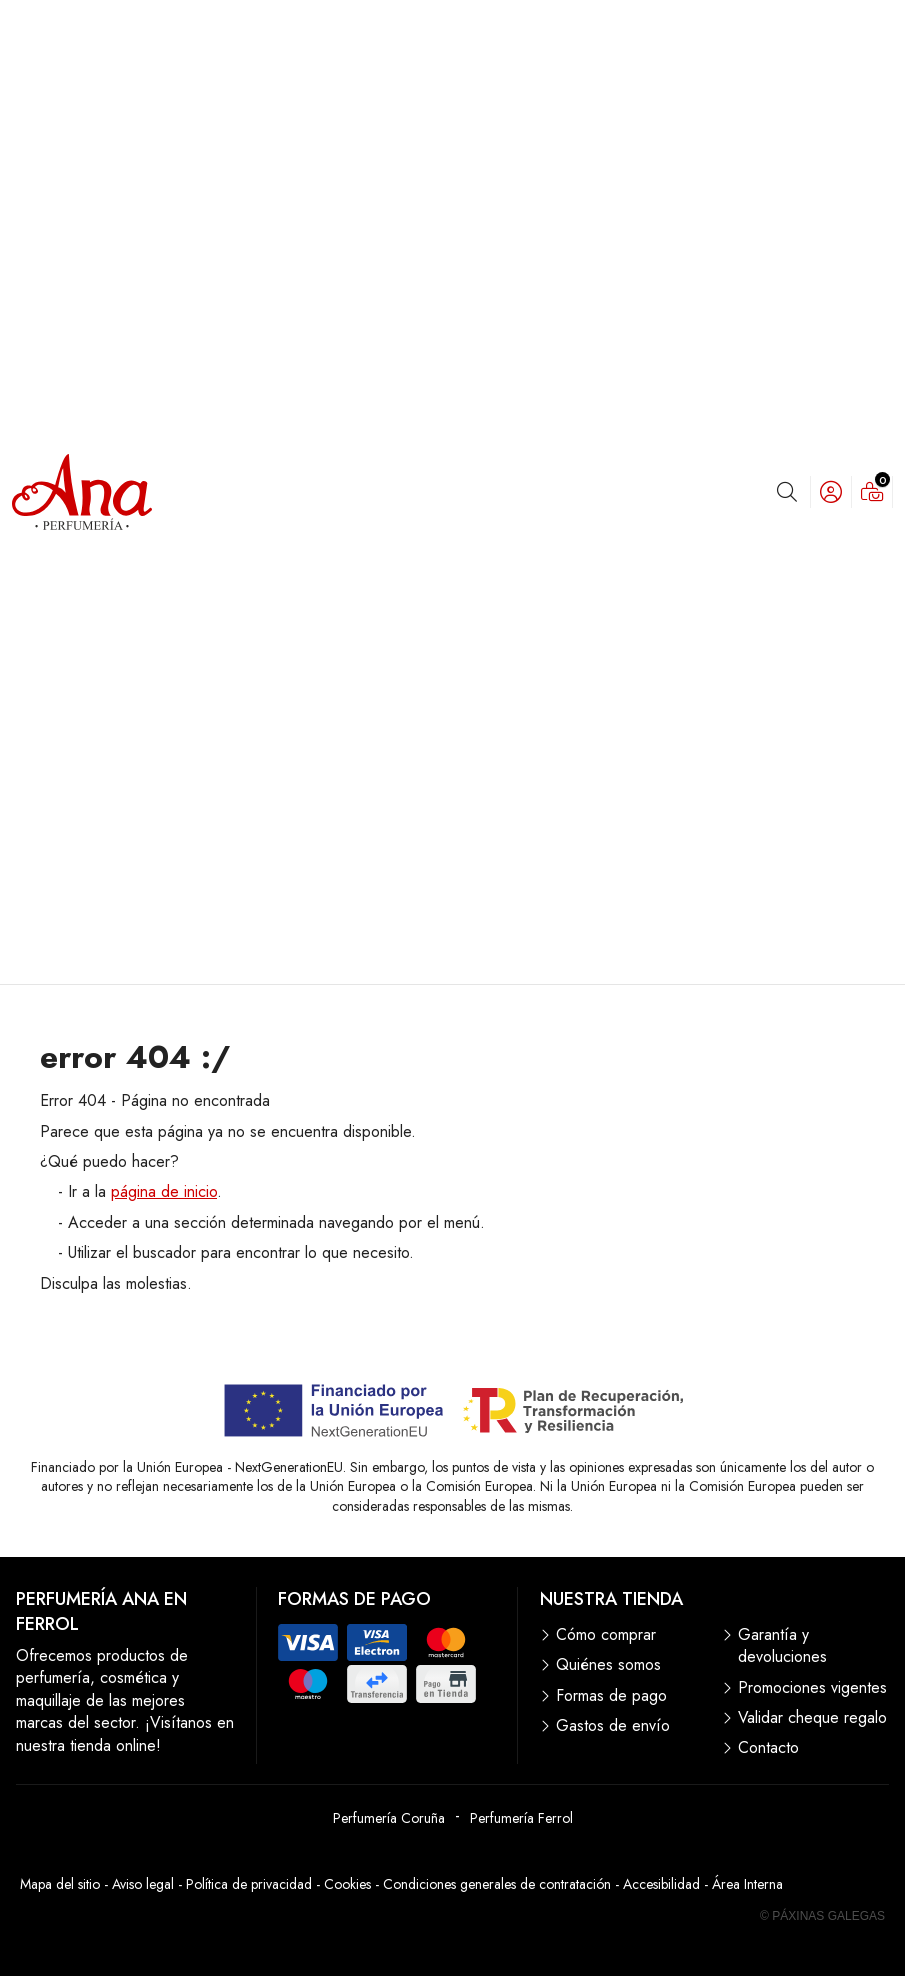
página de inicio (164, 1191)
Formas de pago (611, 1696)
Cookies (347, 1884)
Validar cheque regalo (812, 1718)
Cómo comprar (606, 1635)
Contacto (768, 1748)
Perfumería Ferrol (521, 1818)
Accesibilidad (661, 1884)
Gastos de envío (613, 1726)
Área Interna (747, 1884)
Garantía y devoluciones (782, 1646)
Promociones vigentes (812, 1688)
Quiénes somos (608, 1665)
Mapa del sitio (60, 1884)
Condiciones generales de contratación (497, 1884)
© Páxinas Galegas (822, 1916)
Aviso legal (143, 1884)
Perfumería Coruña (389, 1818)
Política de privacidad (249, 1884)
